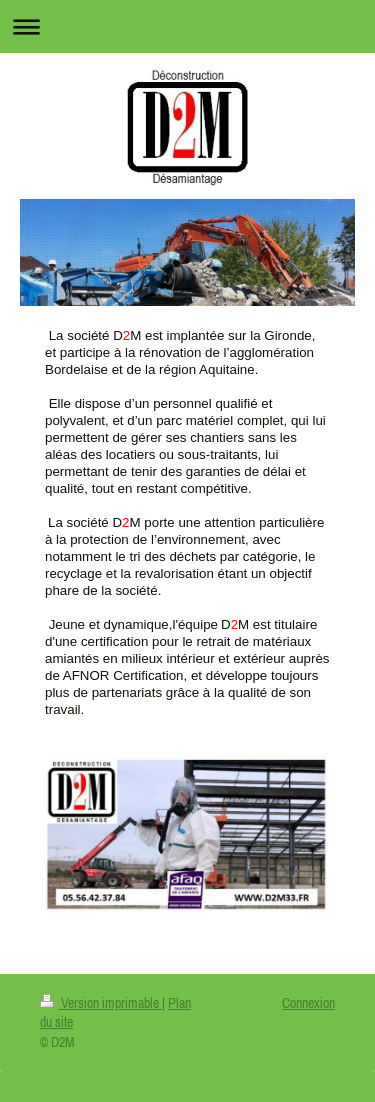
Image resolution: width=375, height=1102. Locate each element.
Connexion (308, 1003)
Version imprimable (101, 1003)
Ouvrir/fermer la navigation (187, 26)
